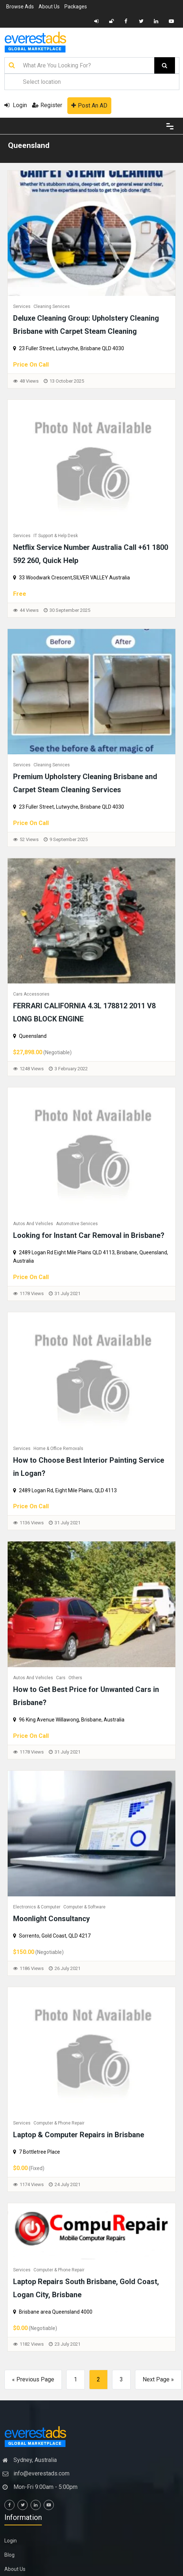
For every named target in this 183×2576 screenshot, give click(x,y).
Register (47, 105)
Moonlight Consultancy (51, 1918)
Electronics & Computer (36, 1906)
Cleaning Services (51, 306)
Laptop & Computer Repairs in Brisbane (78, 2134)
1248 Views (32, 1068)
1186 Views (32, 1968)
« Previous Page (33, 2379)
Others (75, 1677)
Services (22, 306)
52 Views (29, 839)
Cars (60, 1677)
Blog (9, 2555)
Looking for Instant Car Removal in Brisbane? (88, 1235)
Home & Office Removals (58, 1448)
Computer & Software (84, 1906)
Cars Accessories (31, 994)
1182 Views (32, 2344)
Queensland (28, 145)
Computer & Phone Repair (58, 2123)
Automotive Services (77, 1223)
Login (15, 105)
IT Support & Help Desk (55, 535)
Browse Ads (20, 6)
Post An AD (89, 105)
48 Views (29, 381)
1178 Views (32, 1293)
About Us (49, 6)
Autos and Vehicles (33, 1223)
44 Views (29, 610)
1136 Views (32, 1522)
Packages (75, 6)
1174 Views (32, 2184)
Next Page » (158, 2379)
